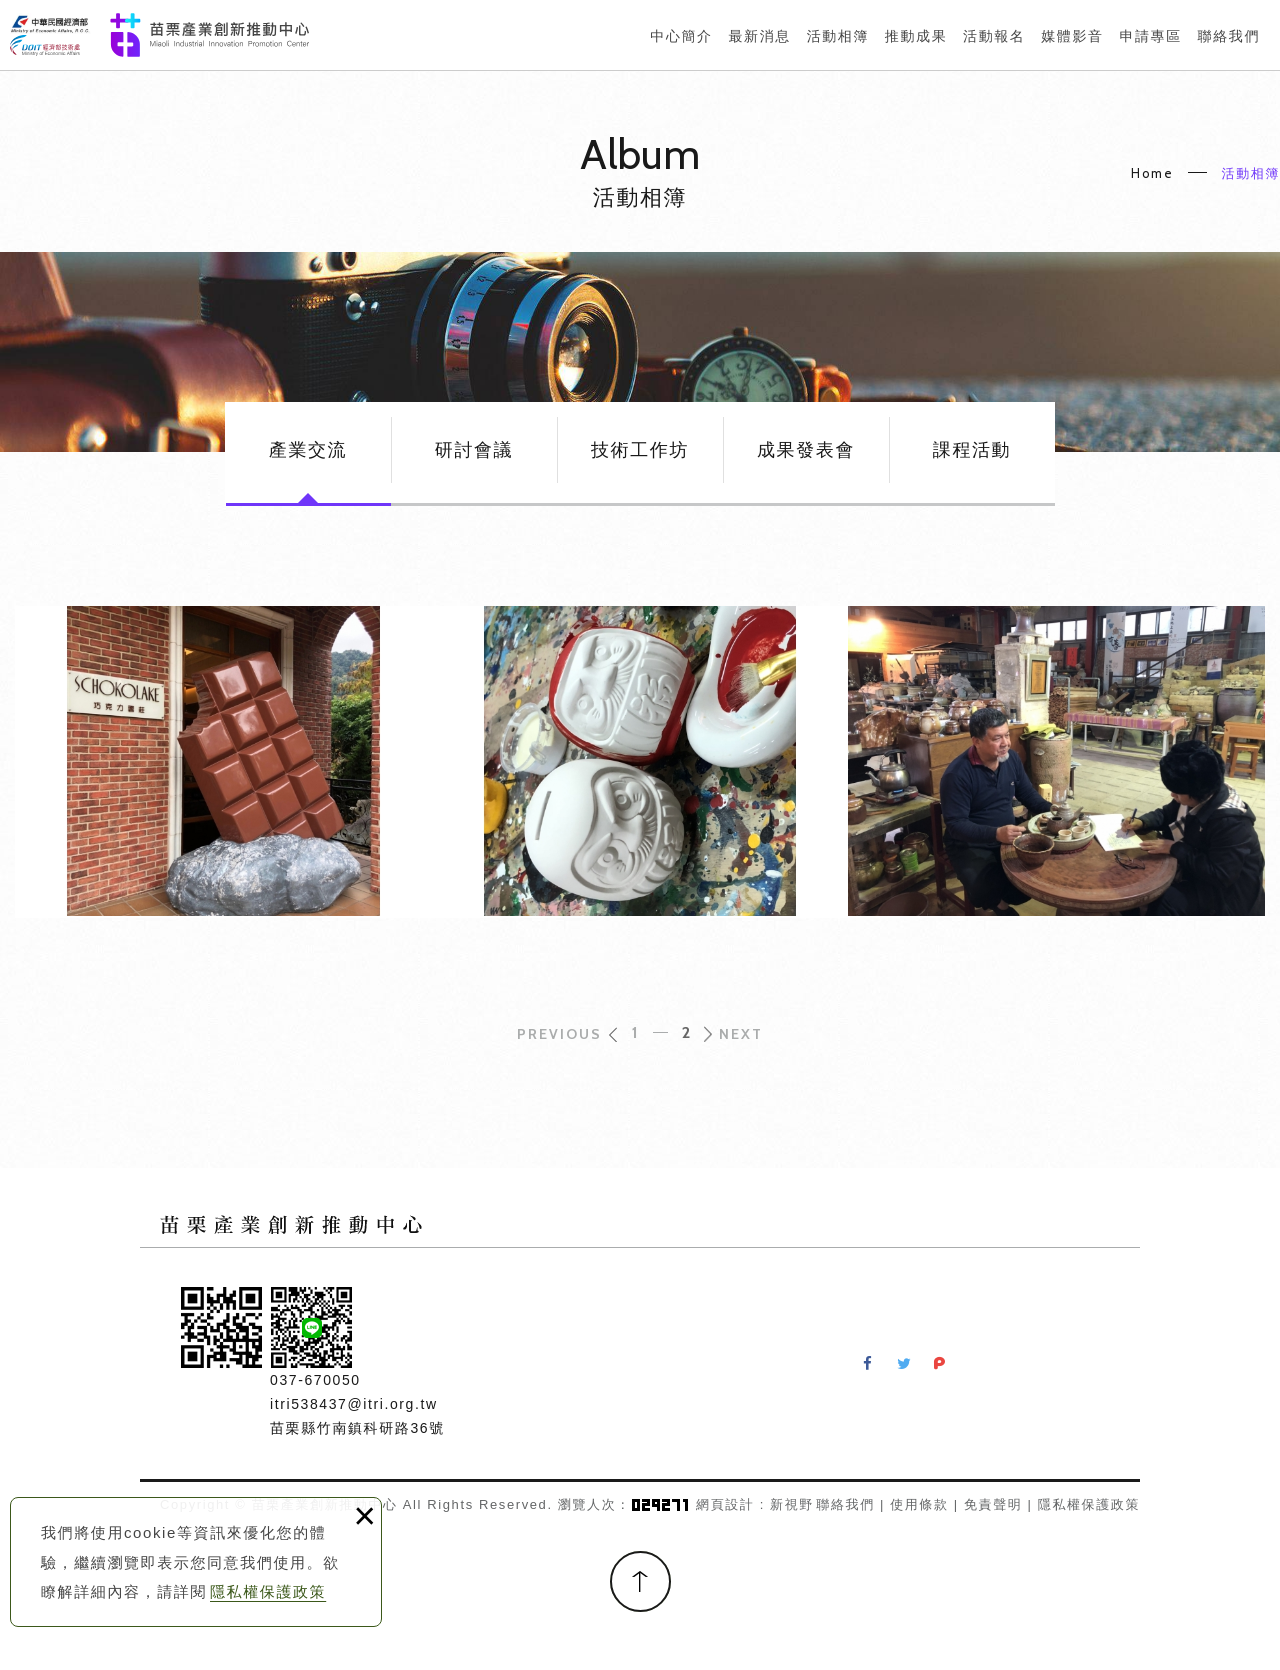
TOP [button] (640, 1581)
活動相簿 (1251, 173)
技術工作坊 (640, 450)
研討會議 (474, 450)
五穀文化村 (640, 762)
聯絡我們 (845, 1504)
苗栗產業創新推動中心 (159, 35)
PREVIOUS (559, 1034)
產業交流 (308, 450)
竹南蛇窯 (1056, 762)
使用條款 (919, 1504)
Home (1152, 173)
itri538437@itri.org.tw (354, 1404)
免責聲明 (993, 1504)
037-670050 (315, 1380)
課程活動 (972, 450)
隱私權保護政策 (268, 1591)
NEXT (741, 1034)
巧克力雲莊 (223, 762)
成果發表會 (806, 450)
